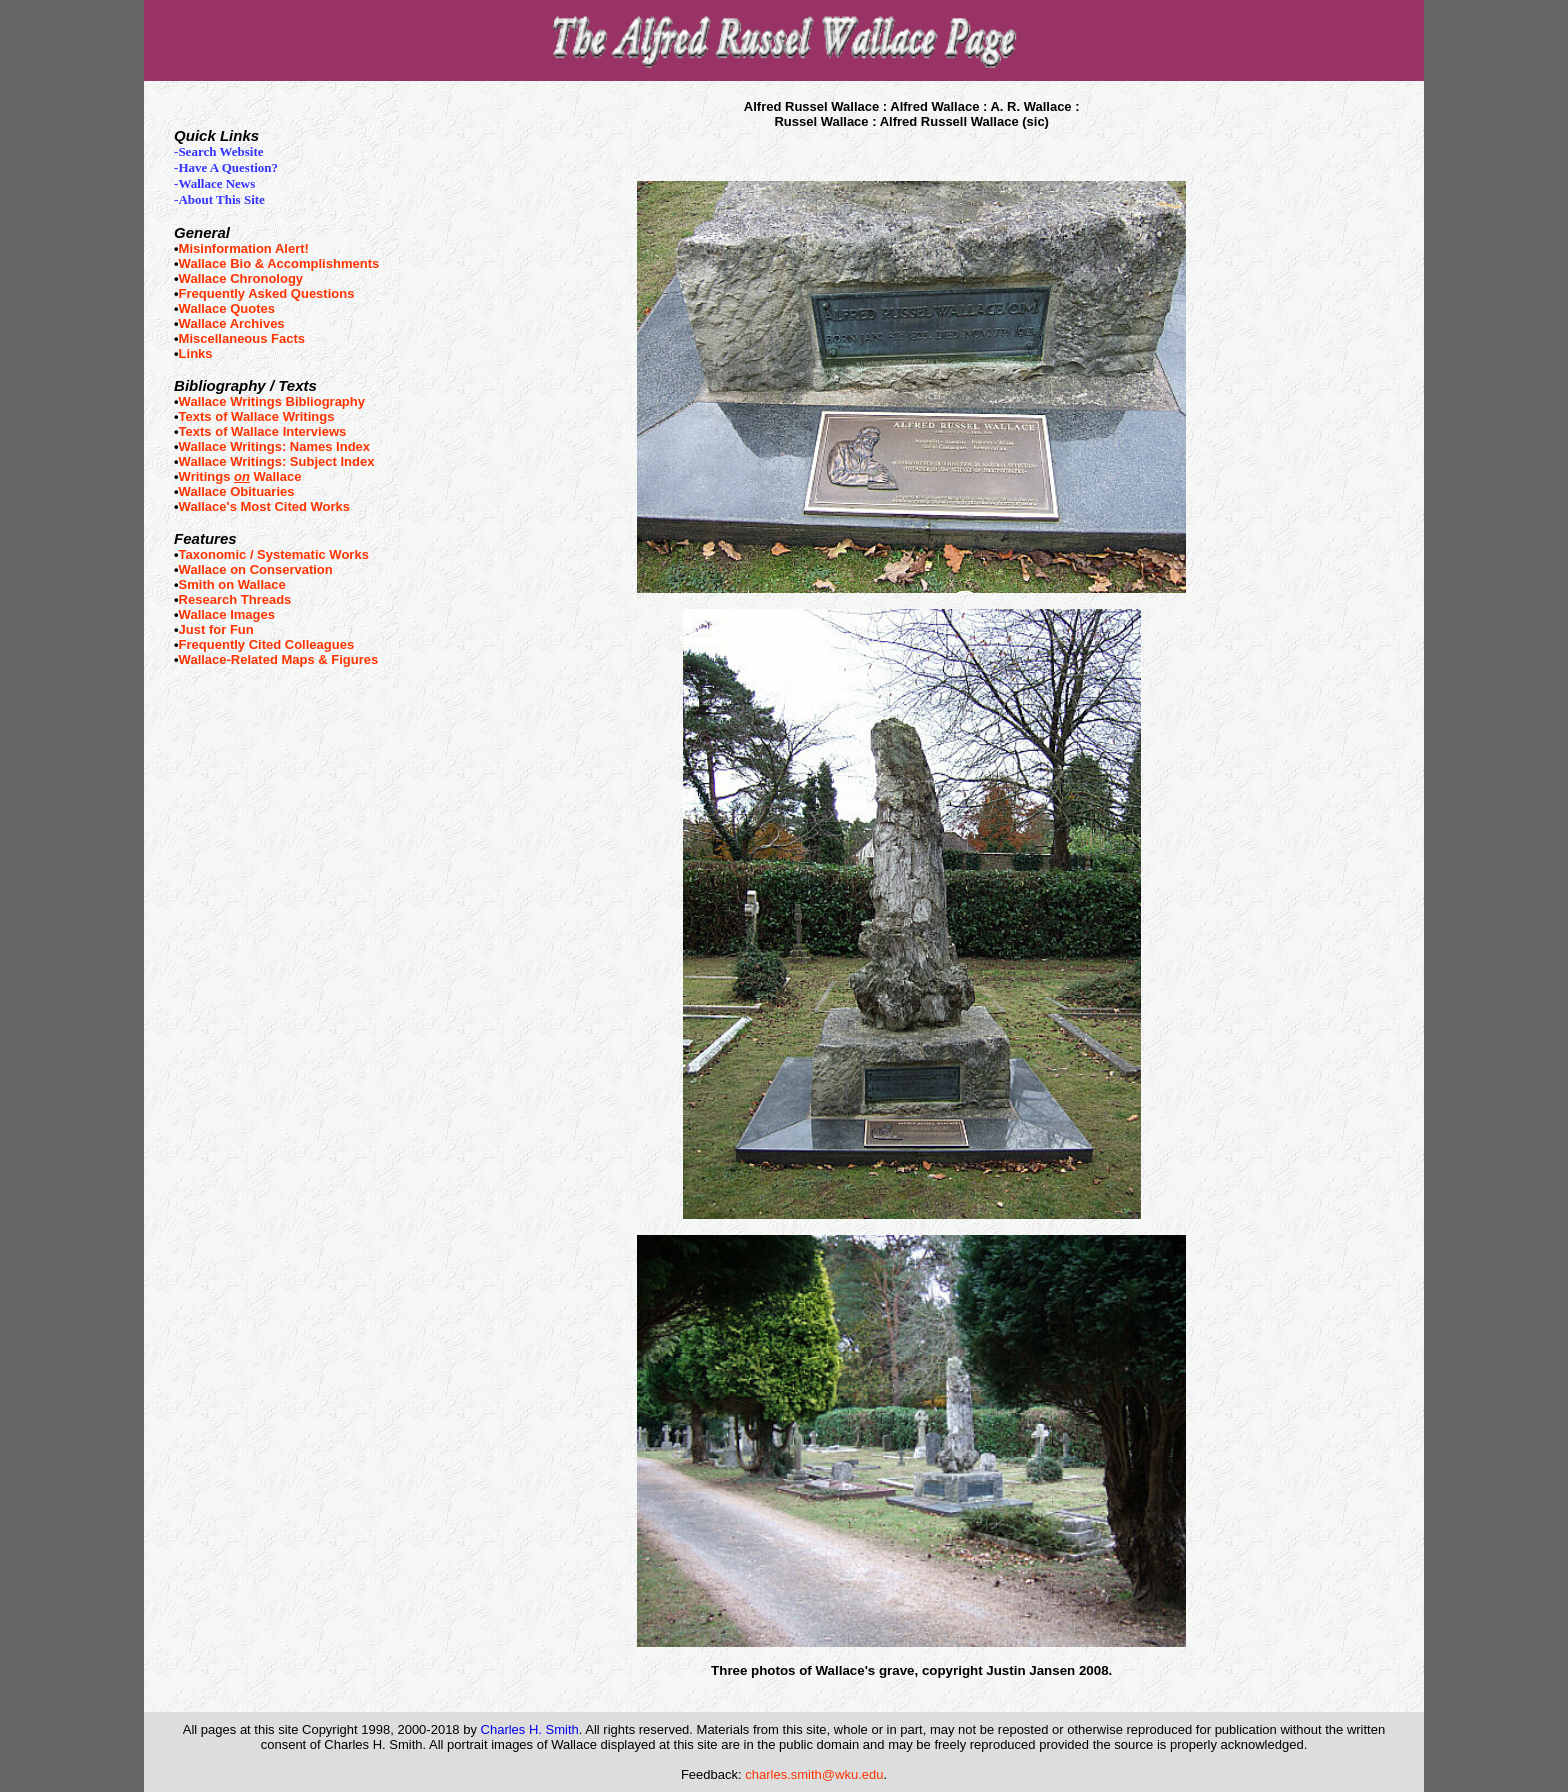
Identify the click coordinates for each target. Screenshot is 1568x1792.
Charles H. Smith (530, 1729)
